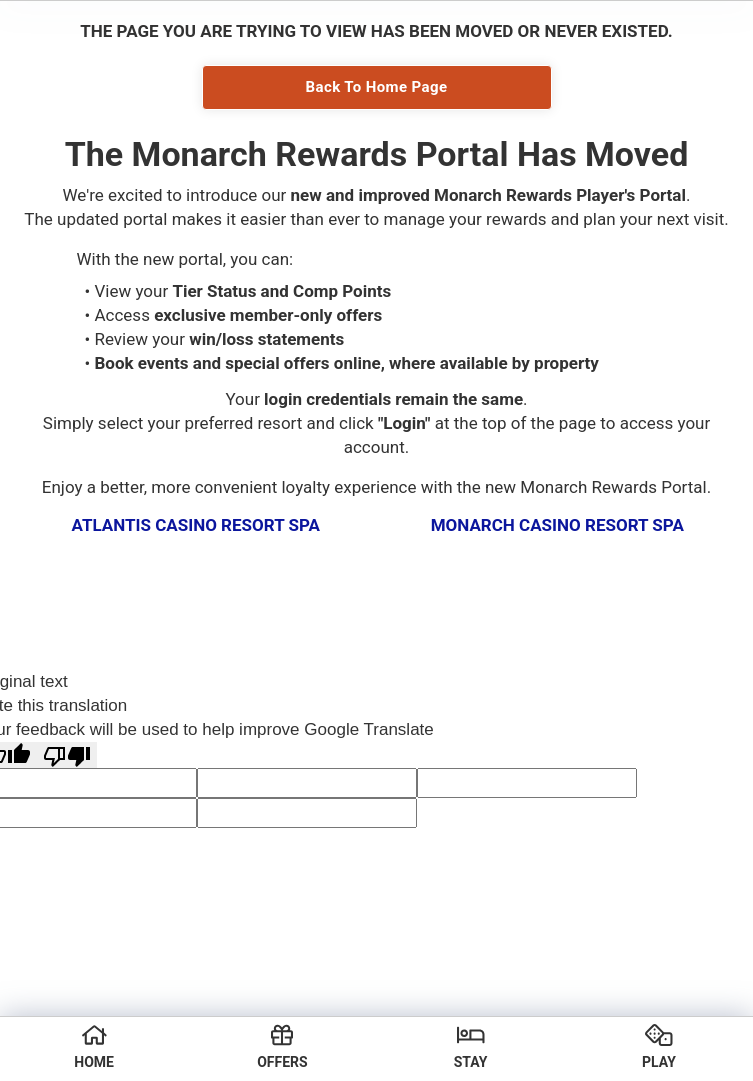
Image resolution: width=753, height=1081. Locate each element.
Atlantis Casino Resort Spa (196, 525)
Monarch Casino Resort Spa (557, 525)
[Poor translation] (67, 755)
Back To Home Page (377, 87)
